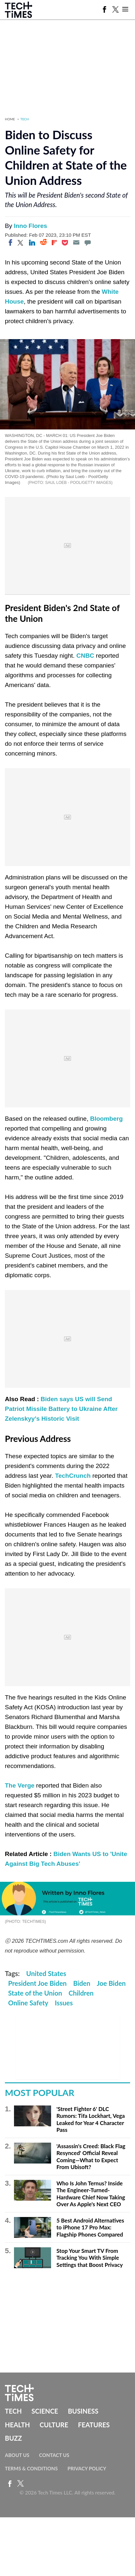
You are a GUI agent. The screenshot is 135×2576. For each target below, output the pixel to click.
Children (81, 1993)
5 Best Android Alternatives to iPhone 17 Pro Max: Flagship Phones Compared (90, 2227)
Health (17, 2425)
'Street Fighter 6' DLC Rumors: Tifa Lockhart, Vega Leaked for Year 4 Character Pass (90, 2119)
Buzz (13, 2438)
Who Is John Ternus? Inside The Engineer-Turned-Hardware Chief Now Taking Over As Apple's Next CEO (90, 2194)
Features (94, 2425)
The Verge (19, 1785)
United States (46, 1973)
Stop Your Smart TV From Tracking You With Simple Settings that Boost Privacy (89, 2257)
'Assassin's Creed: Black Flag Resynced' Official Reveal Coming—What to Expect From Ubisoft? (90, 2157)
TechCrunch (72, 1475)
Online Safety (28, 2003)
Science (45, 2411)
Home (10, 119)
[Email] (76, 242)
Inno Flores (30, 225)
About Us (17, 2455)
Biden (81, 1983)
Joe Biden (111, 1983)
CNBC (85, 655)
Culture (54, 2425)
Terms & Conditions (31, 2468)
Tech (24, 119)
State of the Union (35, 1993)
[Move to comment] (87, 242)
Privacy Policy (86, 2468)
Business (83, 2411)
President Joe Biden (37, 1983)
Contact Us (54, 2455)
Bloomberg (106, 1118)
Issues (64, 2003)
